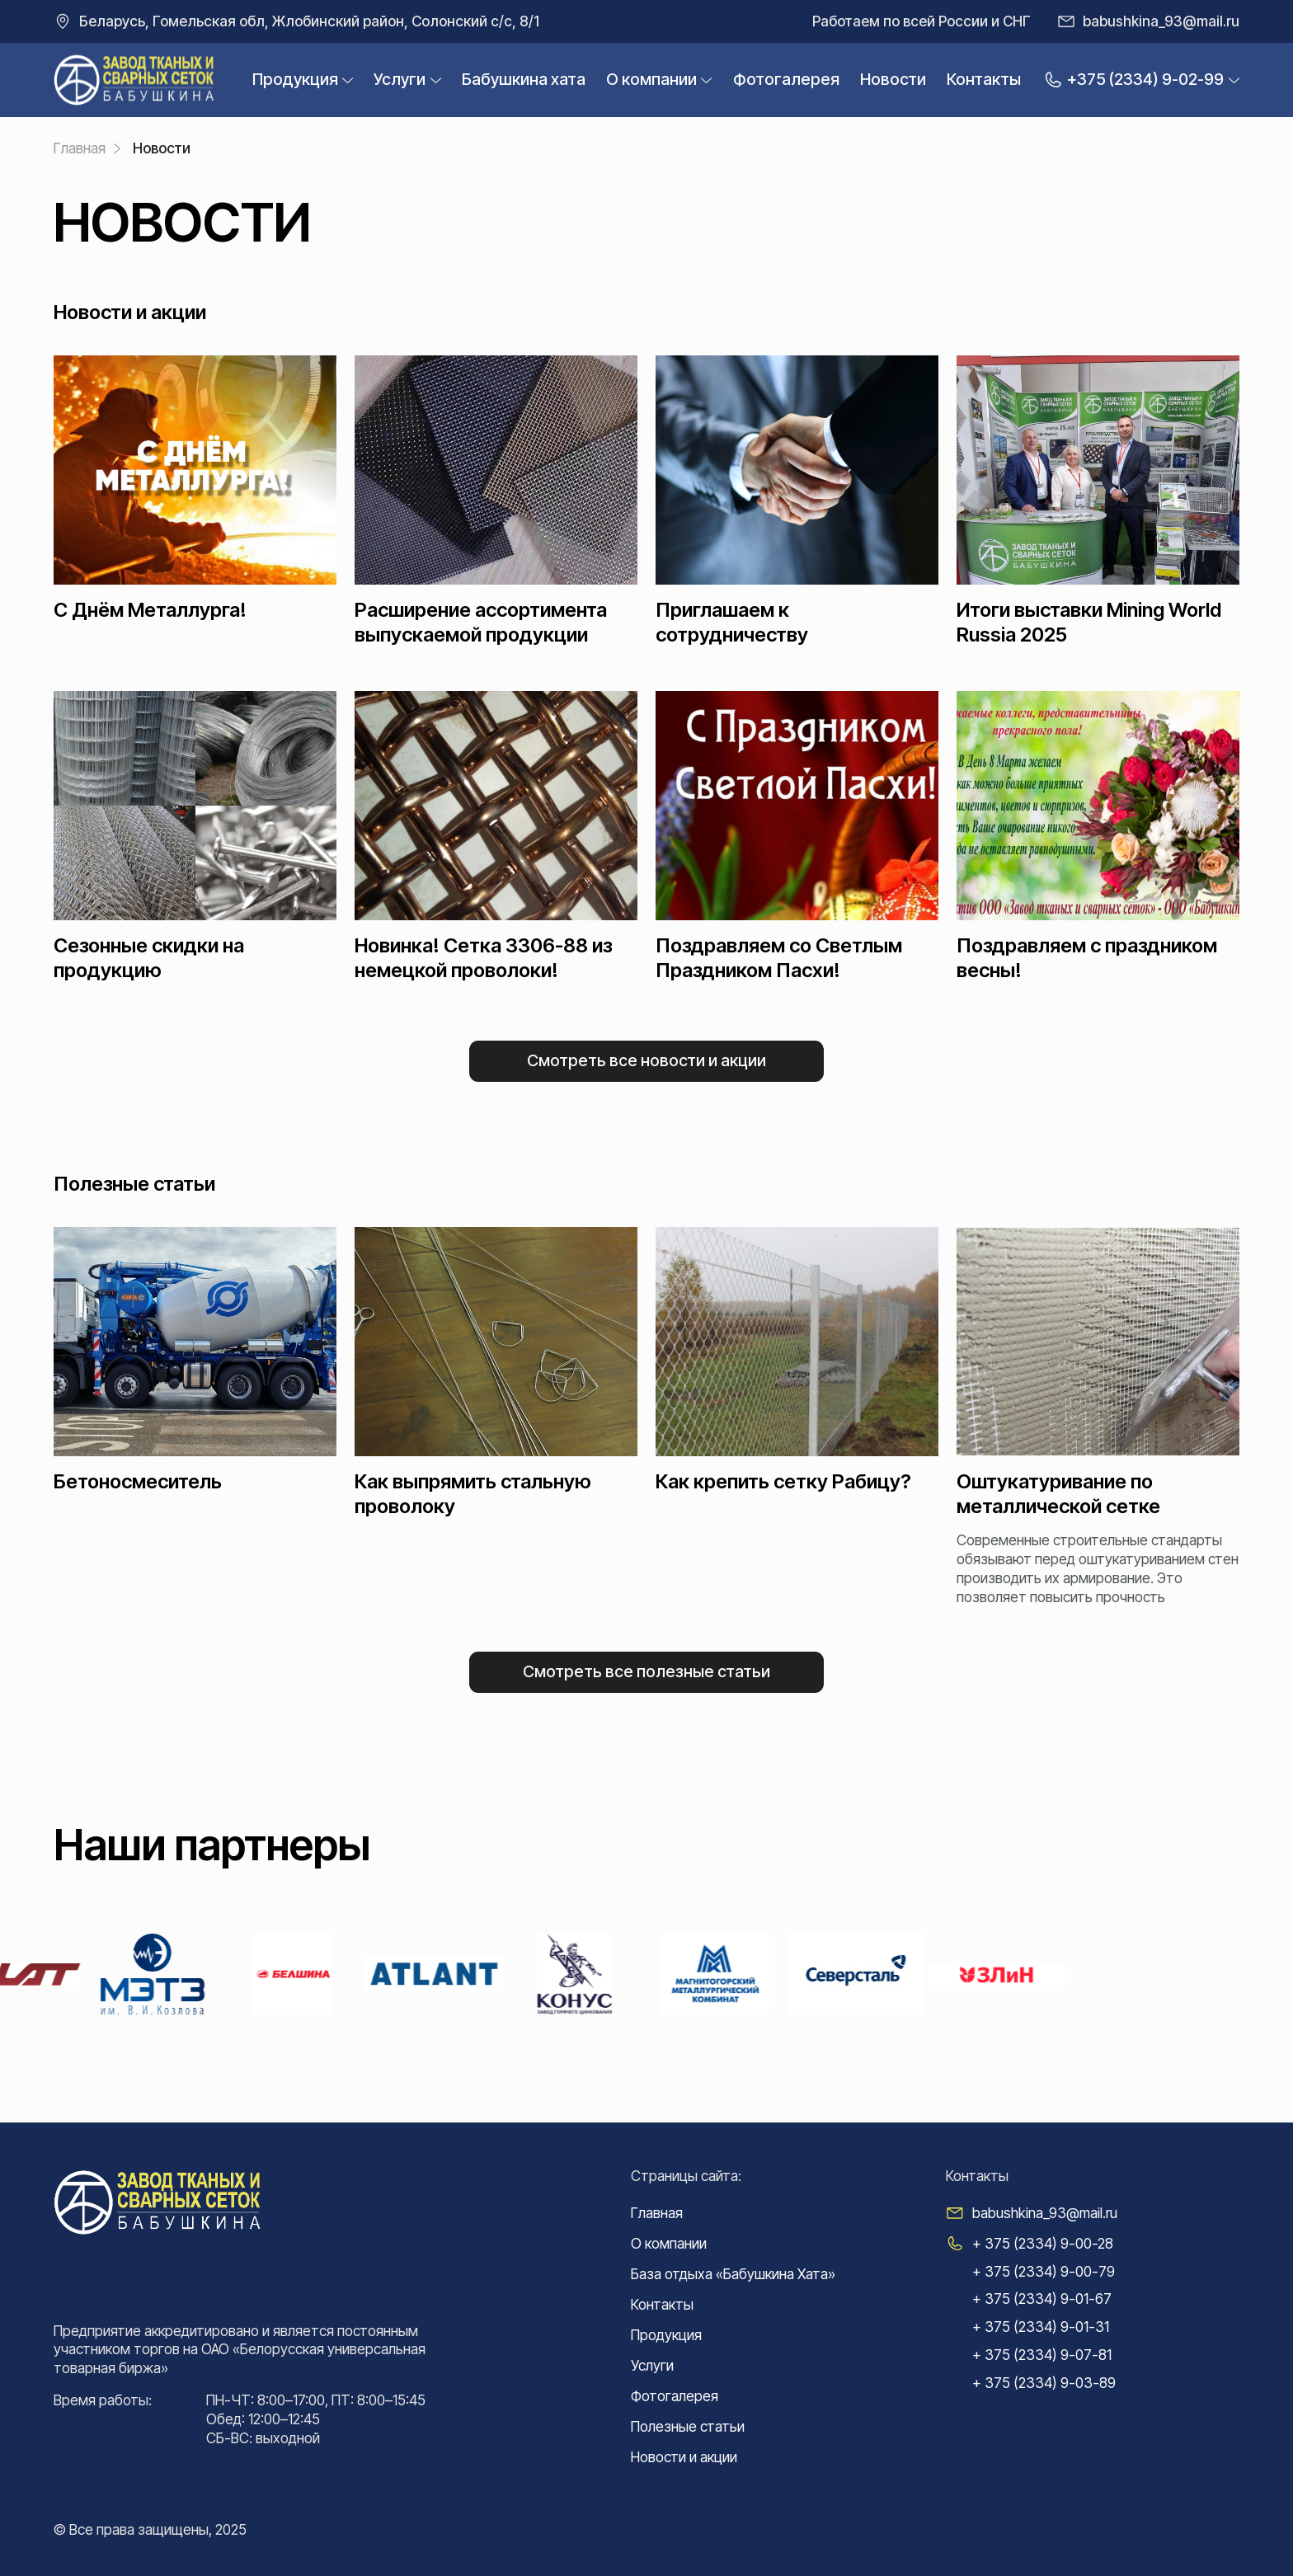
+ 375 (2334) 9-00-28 (1042, 2243)
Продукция (295, 79)
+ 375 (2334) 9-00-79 (1043, 2271)
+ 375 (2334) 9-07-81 (1042, 2354)
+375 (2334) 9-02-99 (1133, 80)
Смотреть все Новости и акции (646, 1060)
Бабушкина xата (523, 79)
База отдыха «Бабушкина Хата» (733, 2273)
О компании (651, 79)
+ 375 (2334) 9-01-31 (1040, 2326)
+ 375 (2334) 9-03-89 (1044, 2382)
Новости (893, 79)
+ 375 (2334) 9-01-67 (1042, 2298)
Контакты (984, 79)
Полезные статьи (688, 2426)
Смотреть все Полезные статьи (646, 1671)
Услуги (400, 79)
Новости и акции (684, 2457)
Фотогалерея (786, 79)
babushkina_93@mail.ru (1161, 21)
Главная (657, 2212)
